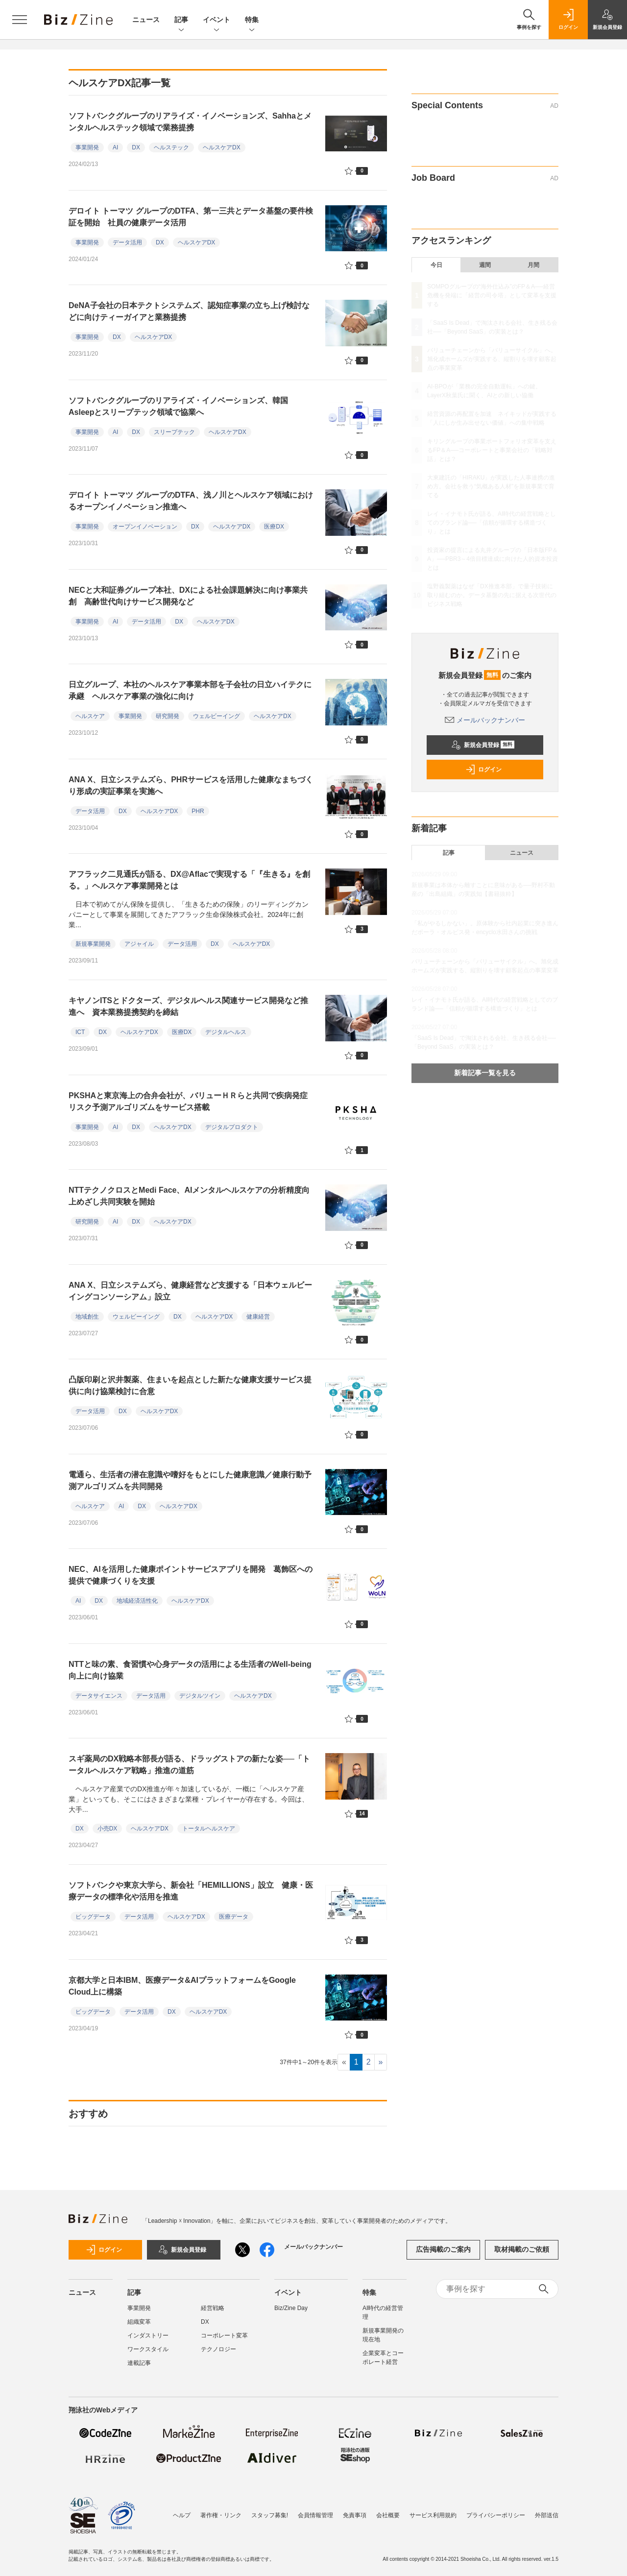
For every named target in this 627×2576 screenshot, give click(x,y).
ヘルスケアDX (222, 147)
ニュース (146, 20)
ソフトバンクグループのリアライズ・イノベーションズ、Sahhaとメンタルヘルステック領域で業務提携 (190, 122)
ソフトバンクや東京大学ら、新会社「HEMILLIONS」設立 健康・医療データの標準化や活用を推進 (191, 1891)
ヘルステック (171, 147)
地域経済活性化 (137, 1600)
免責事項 (354, 2515)
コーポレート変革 (224, 2335)
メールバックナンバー (485, 720)
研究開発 (167, 716)
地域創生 (87, 1316)
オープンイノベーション (145, 526)
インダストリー (148, 2335)
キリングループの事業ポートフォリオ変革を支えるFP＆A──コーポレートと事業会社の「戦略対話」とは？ (491, 450)
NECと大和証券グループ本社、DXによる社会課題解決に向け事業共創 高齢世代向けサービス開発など (188, 596)
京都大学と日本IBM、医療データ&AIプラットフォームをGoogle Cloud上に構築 (182, 1986)
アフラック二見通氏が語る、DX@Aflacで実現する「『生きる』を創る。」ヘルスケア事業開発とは (189, 880)
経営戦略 (212, 2308)
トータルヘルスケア (208, 1828)
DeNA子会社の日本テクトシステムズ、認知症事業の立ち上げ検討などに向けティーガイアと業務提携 (189, 311)
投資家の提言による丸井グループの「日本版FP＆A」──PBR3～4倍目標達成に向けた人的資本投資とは (492, 559)
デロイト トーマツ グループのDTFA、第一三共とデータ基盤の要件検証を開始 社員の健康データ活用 (191, 217)
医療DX (274, 526)
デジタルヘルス (225, 1032)
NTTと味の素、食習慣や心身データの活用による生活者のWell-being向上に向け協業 (190, 1670)
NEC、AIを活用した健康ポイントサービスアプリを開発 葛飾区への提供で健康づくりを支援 (191, 1575)
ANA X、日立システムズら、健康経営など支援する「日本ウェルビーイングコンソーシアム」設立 (190, 1291)
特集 (252, 20)
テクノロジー (218, 2349)
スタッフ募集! (269, 2515)
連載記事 (139, 2362)
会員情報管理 (315, 2515)
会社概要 (388, 2515)
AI (115, 147)
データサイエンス (98, 1695)
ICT (80, 1032)
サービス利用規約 (433, 2515)
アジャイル (139, 943)
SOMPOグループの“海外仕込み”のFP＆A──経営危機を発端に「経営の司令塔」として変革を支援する (491, 295)
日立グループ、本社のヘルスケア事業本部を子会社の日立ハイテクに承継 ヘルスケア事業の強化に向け (190, 690)
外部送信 (546, 2515)
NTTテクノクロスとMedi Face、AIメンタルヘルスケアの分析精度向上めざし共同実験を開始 (189, 1196)
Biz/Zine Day (291, 2308)
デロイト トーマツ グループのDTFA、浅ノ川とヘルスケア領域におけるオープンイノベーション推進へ (191, 501)
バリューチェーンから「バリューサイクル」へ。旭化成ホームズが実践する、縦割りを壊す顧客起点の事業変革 (491, 359)
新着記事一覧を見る (485, 1073)
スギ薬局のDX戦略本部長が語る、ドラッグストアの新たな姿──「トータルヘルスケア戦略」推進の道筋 (189, 1765)
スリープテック (174, 432)
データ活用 (127, 242)
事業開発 (87, 147)
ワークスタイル (148, 2349)
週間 (485, 265)
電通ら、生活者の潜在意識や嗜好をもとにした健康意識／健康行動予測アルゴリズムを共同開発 (190, 1480)
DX (136, 147)
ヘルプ (182, 2515)
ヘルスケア (90, 716)
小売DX (107, 1828)
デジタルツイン (199, 1695)
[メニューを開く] (19, 19)
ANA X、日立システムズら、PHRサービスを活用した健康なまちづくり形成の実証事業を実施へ (191, 785)
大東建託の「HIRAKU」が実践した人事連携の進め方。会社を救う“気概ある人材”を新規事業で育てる (491, 486)
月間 (533, 265)
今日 (436, 265)
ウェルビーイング (216, 716)
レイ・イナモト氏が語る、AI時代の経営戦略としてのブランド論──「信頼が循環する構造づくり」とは (491, 522)
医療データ (233, 1916)
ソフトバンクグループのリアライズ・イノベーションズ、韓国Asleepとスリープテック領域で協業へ (178, 406)
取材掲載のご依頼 (521, 2249)
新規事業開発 (93, 943)
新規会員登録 (482, 745)
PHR (198, 811)
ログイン (483, 769)
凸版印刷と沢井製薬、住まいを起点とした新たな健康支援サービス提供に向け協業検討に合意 (190, 1385)
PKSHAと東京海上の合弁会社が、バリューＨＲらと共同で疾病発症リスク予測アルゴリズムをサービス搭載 (188, 1101)
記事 (181, 20)
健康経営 (258, 1316)
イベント (216, 20)
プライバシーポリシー (495, 2515)
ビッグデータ (93, 1916)
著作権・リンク (220, 2515)
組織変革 (139, 2321)
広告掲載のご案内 (443, 2249)
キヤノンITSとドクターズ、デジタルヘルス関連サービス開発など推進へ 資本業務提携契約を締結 (188, 1006)
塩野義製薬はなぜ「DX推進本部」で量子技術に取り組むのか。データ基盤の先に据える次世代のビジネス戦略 (491, 595)
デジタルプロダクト (231, 1127)
